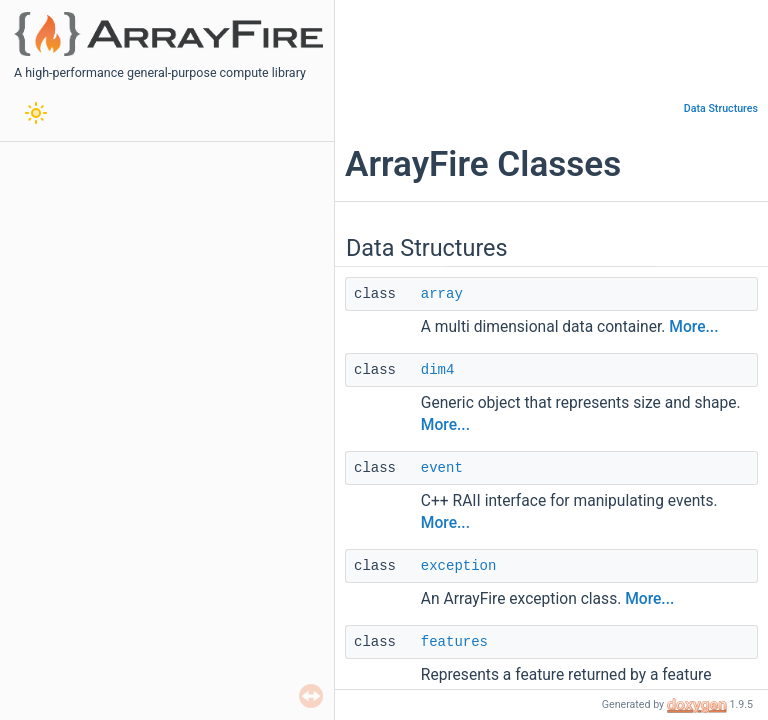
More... (693, 327)
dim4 (438, 370)
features (454, 642)
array (442, 294)
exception (459, 566)
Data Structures (721, 108)
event (442, 468)
